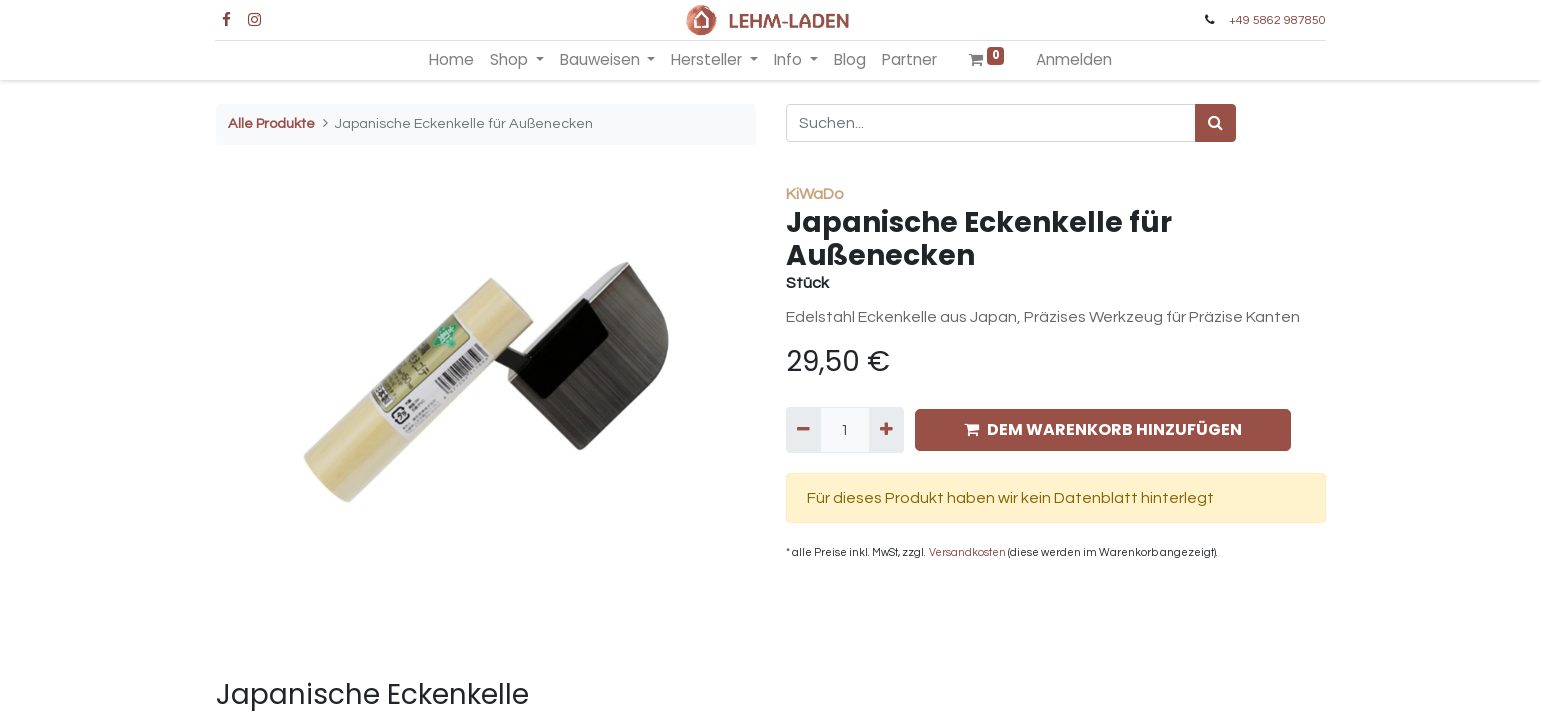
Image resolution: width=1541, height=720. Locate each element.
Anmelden (1074, 59)
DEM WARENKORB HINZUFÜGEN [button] (1103, 429)
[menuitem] (451, 60)
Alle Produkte (271, 123)
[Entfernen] (803, 430)
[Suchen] (1215, 123)
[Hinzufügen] (886, 430)
